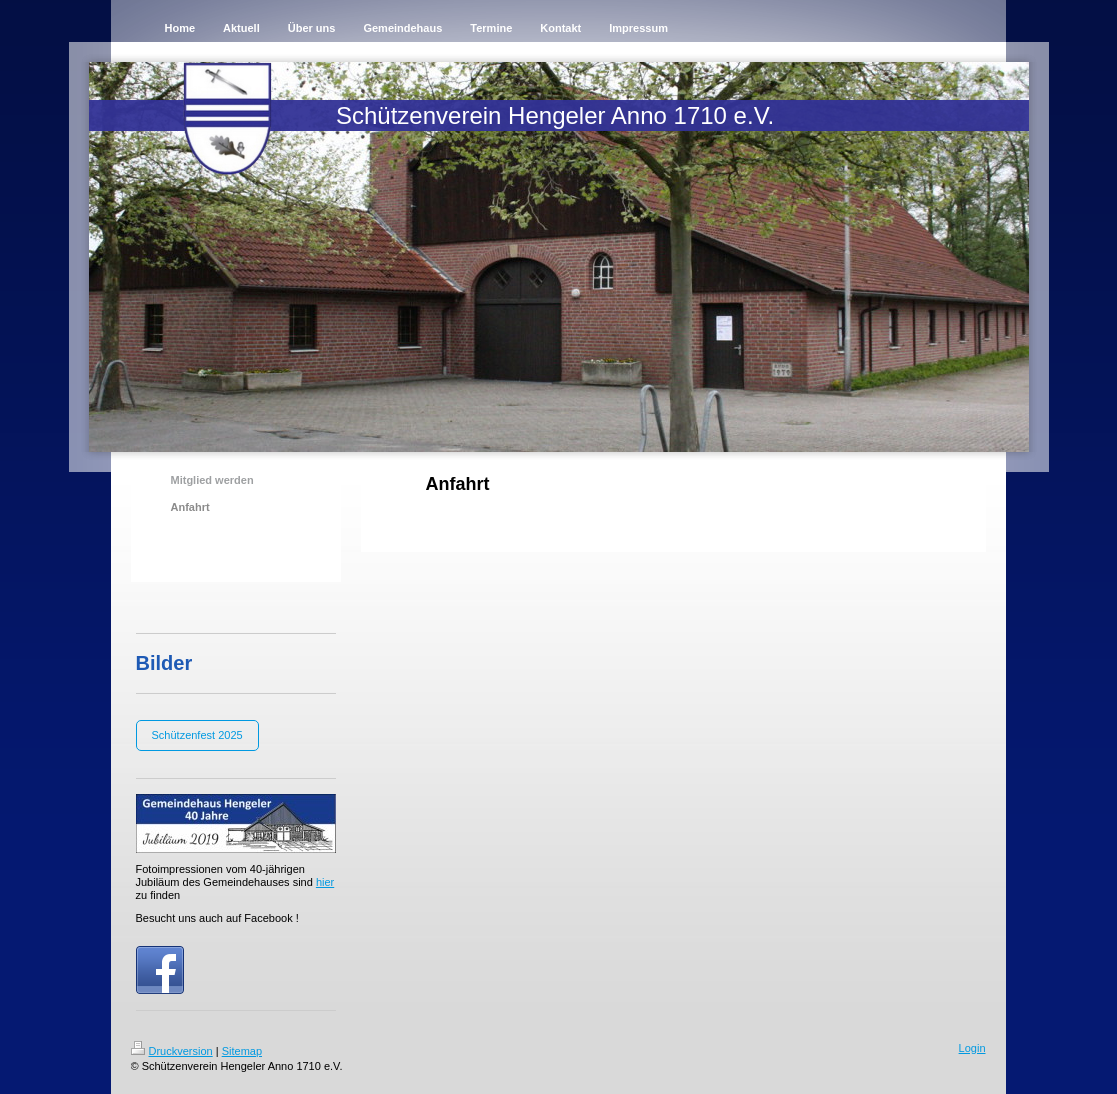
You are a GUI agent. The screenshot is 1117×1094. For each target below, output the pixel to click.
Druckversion (172, 1051)
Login (972, 1048)
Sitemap (242, 1051)
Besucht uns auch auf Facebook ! (217, 918)
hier (325, 882)
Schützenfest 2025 (197, 735)
